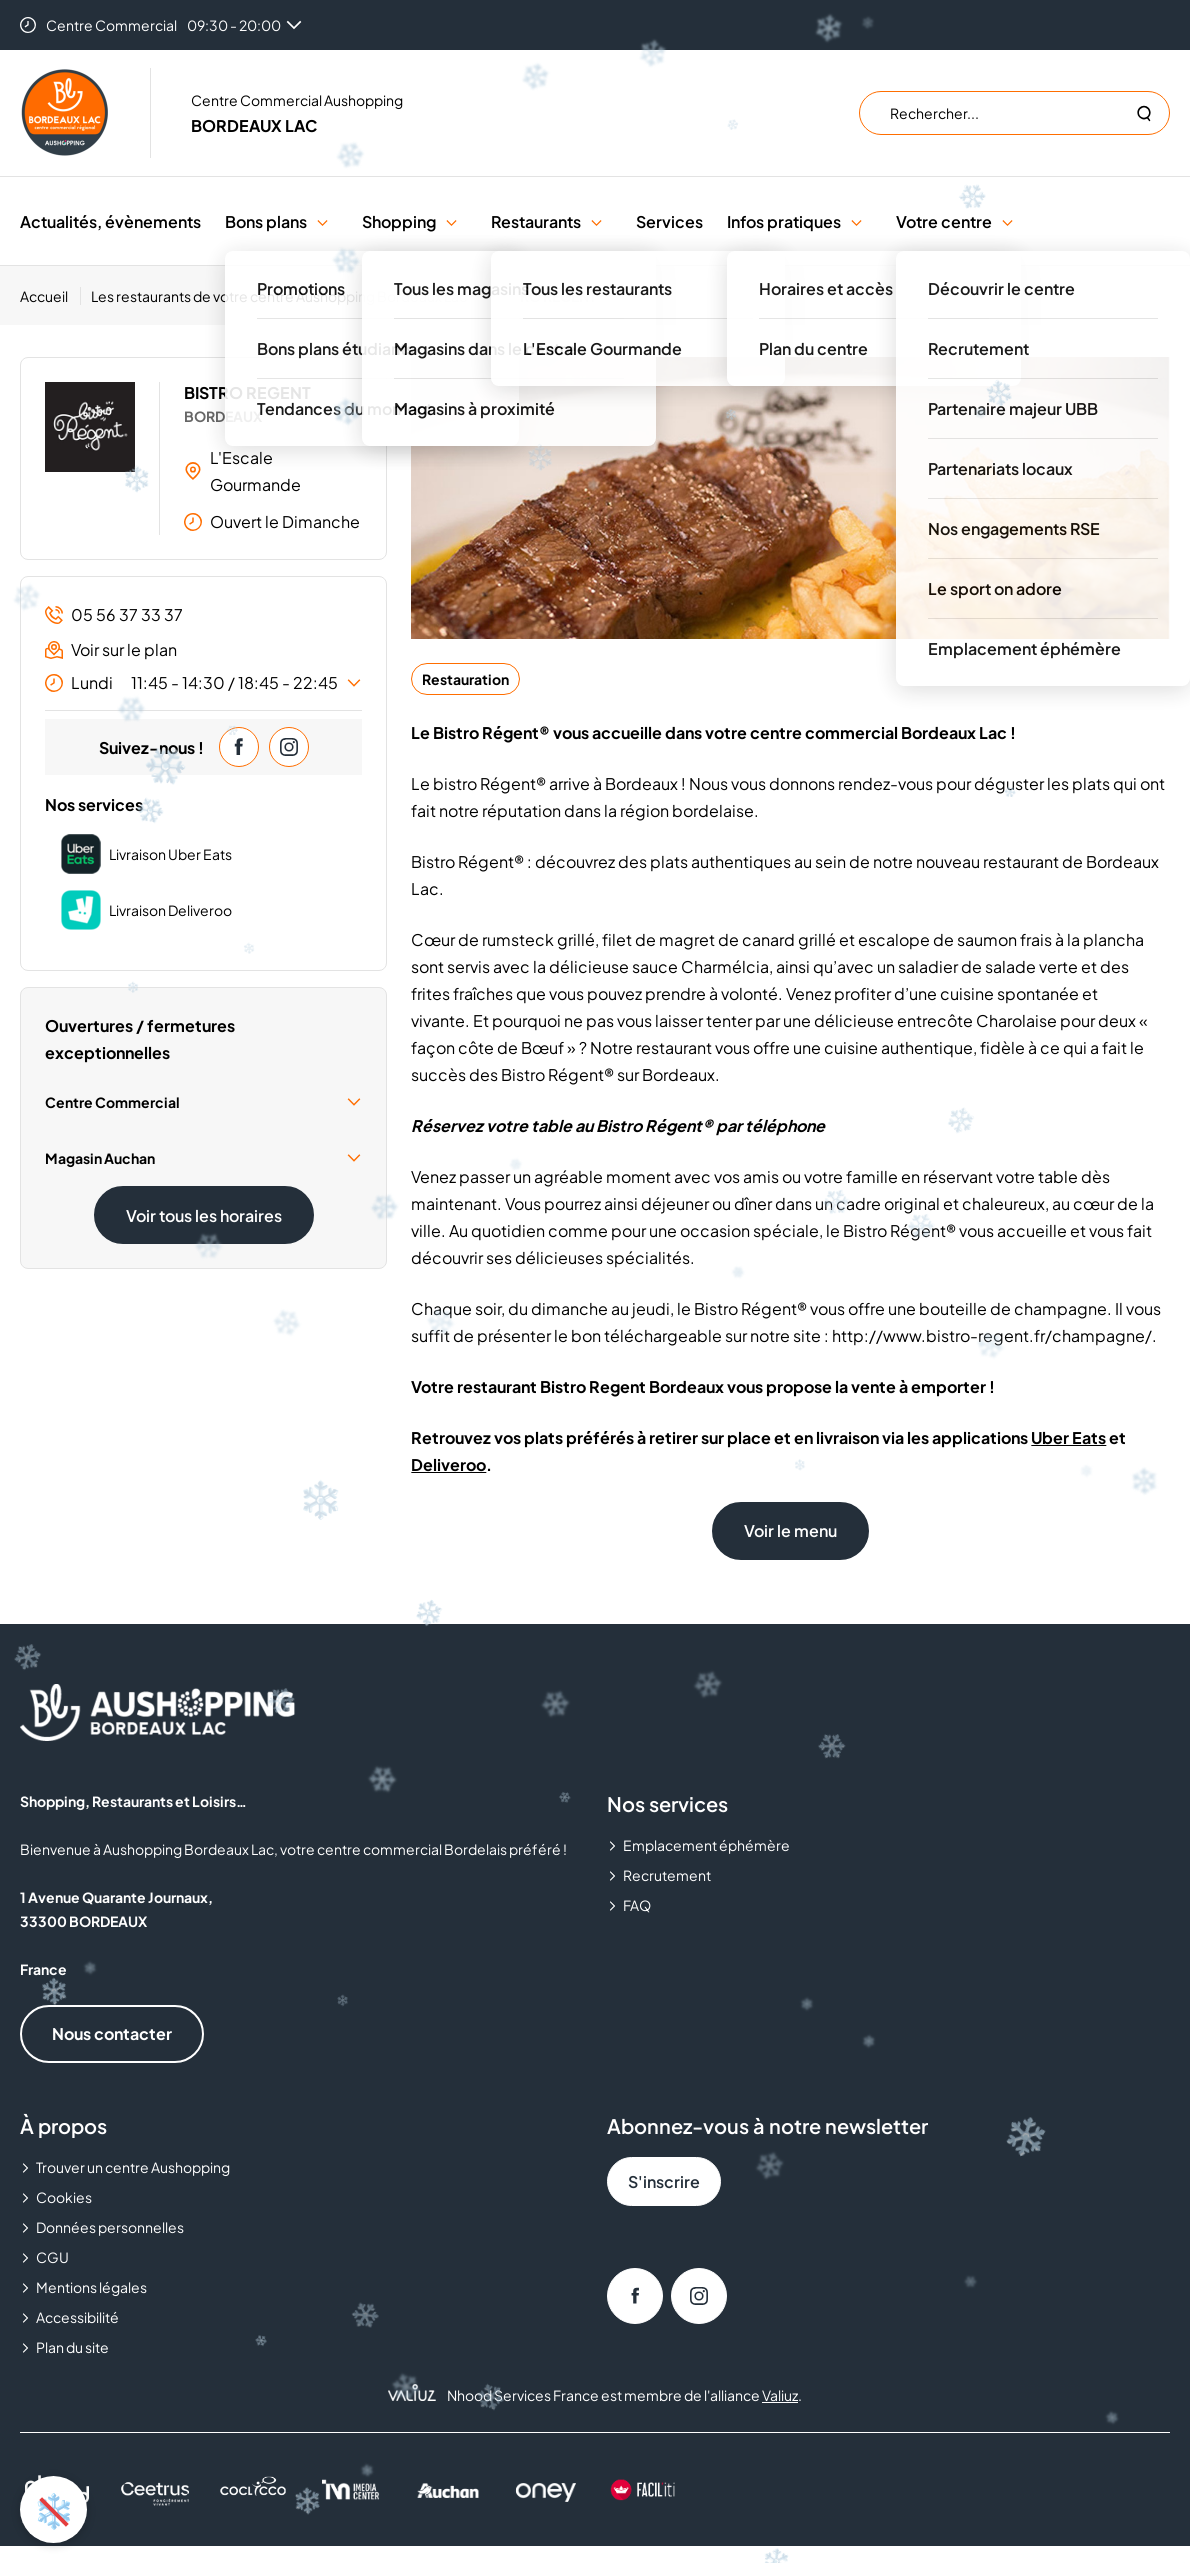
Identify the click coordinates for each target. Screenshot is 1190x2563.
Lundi (203, 683)
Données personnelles (110, 2227)
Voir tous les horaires (204, 1215)
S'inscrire (664, 2181)
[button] (322, 221)
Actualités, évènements (110, 221)
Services (669, 221)
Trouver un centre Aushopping (133, 2167)
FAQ (637, 1905)
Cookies (64, 2197)
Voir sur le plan (111, 649)
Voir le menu (790, 1530)
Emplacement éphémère (706, 1845)
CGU (52, 2257)
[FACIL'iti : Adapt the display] (644, 2489)
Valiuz (780, 2395)
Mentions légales (91, 2287)
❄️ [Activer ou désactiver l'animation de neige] (54, 2509)
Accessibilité (77, 2317)
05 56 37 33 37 (114, 614)
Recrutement (667, 1875)
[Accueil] (50, 296)
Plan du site (72, 2347)
